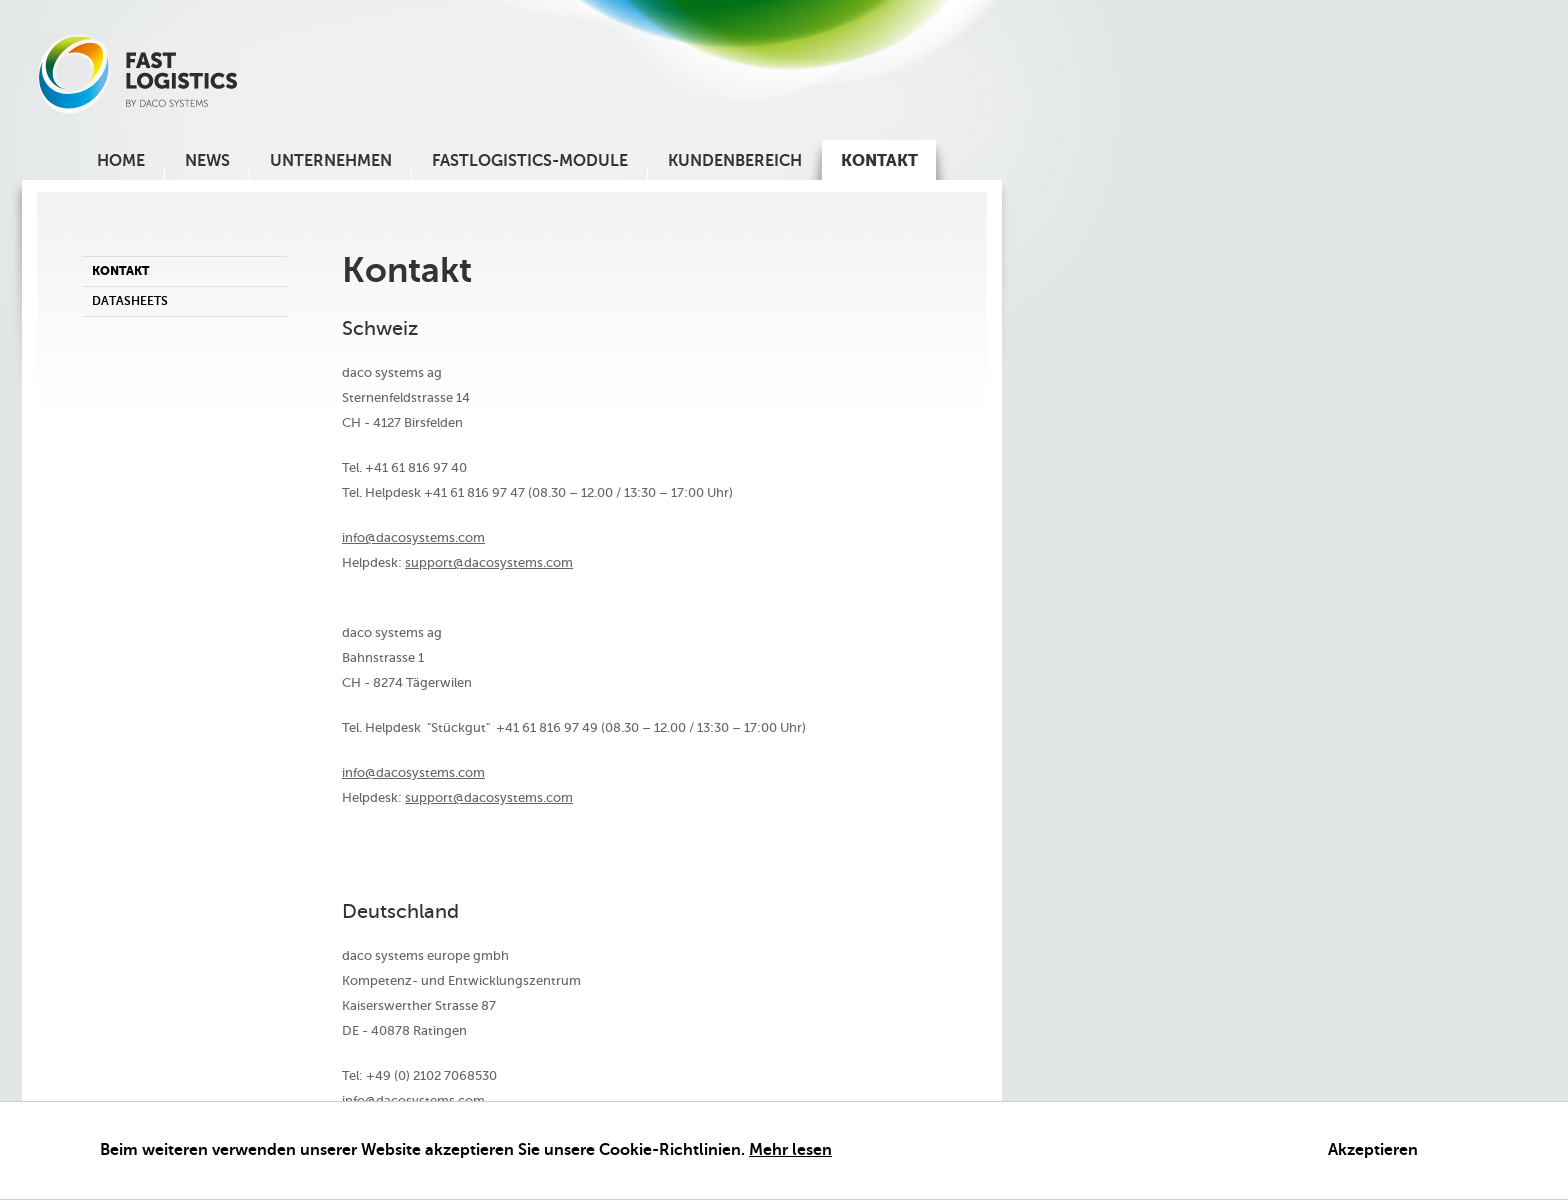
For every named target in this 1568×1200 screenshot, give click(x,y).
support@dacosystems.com (489, 562)
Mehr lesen (790, 1150)
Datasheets (130, 301)
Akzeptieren (1373, 1150)
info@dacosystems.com (413, 537)
